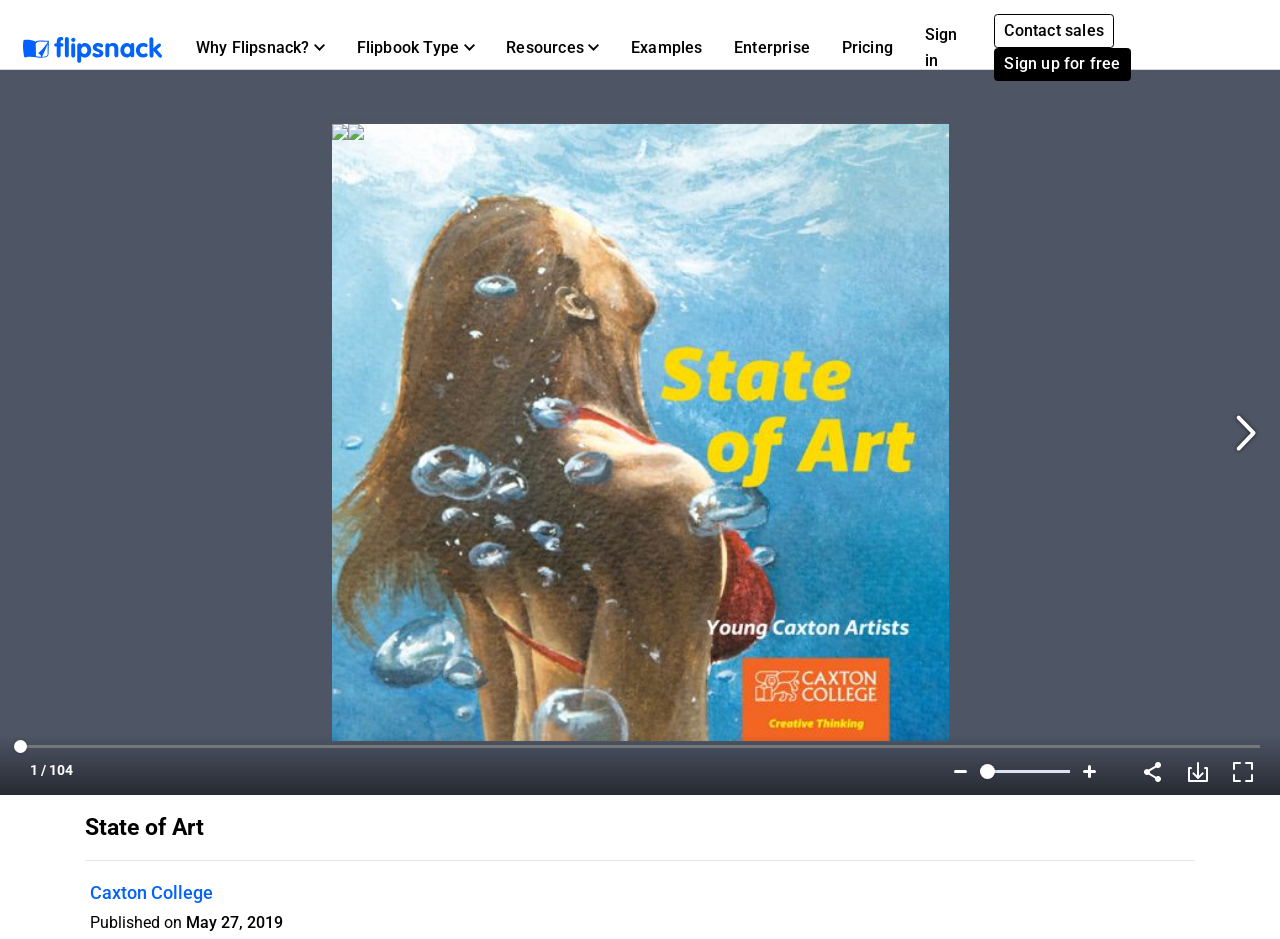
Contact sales (1054, 30)
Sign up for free (1062, 63)
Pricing (867, 47)
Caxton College (151, 892)
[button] (260, 48)
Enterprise (772, 47)
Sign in (941, 47)
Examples (667, 47)
